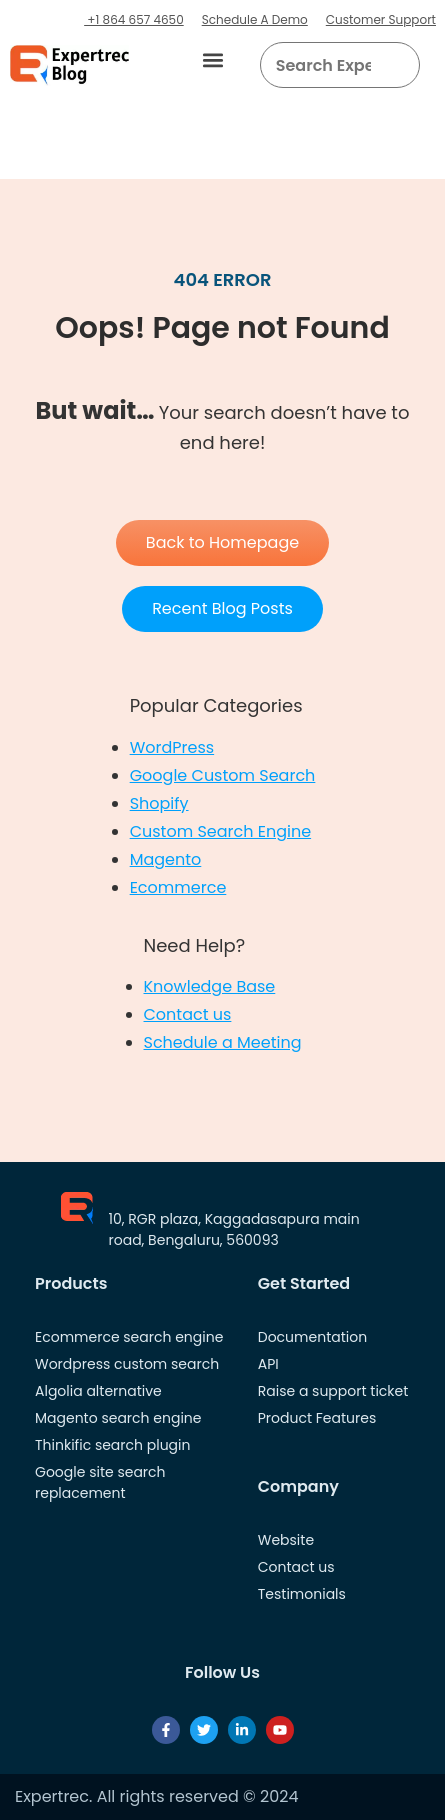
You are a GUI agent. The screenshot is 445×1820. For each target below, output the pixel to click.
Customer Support (381, 19)
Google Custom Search (223, 775)
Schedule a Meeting (223, 1042)
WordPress (172, 747)
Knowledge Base (210, 986)
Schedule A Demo (255, 19)
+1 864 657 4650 (134, 19)
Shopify (159, 803)
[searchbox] (324, 65)
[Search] (397, 65)
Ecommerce (178, 887)
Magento (166, 859)
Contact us (188, 1014)
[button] (213, 60)
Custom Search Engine (220, 831)
